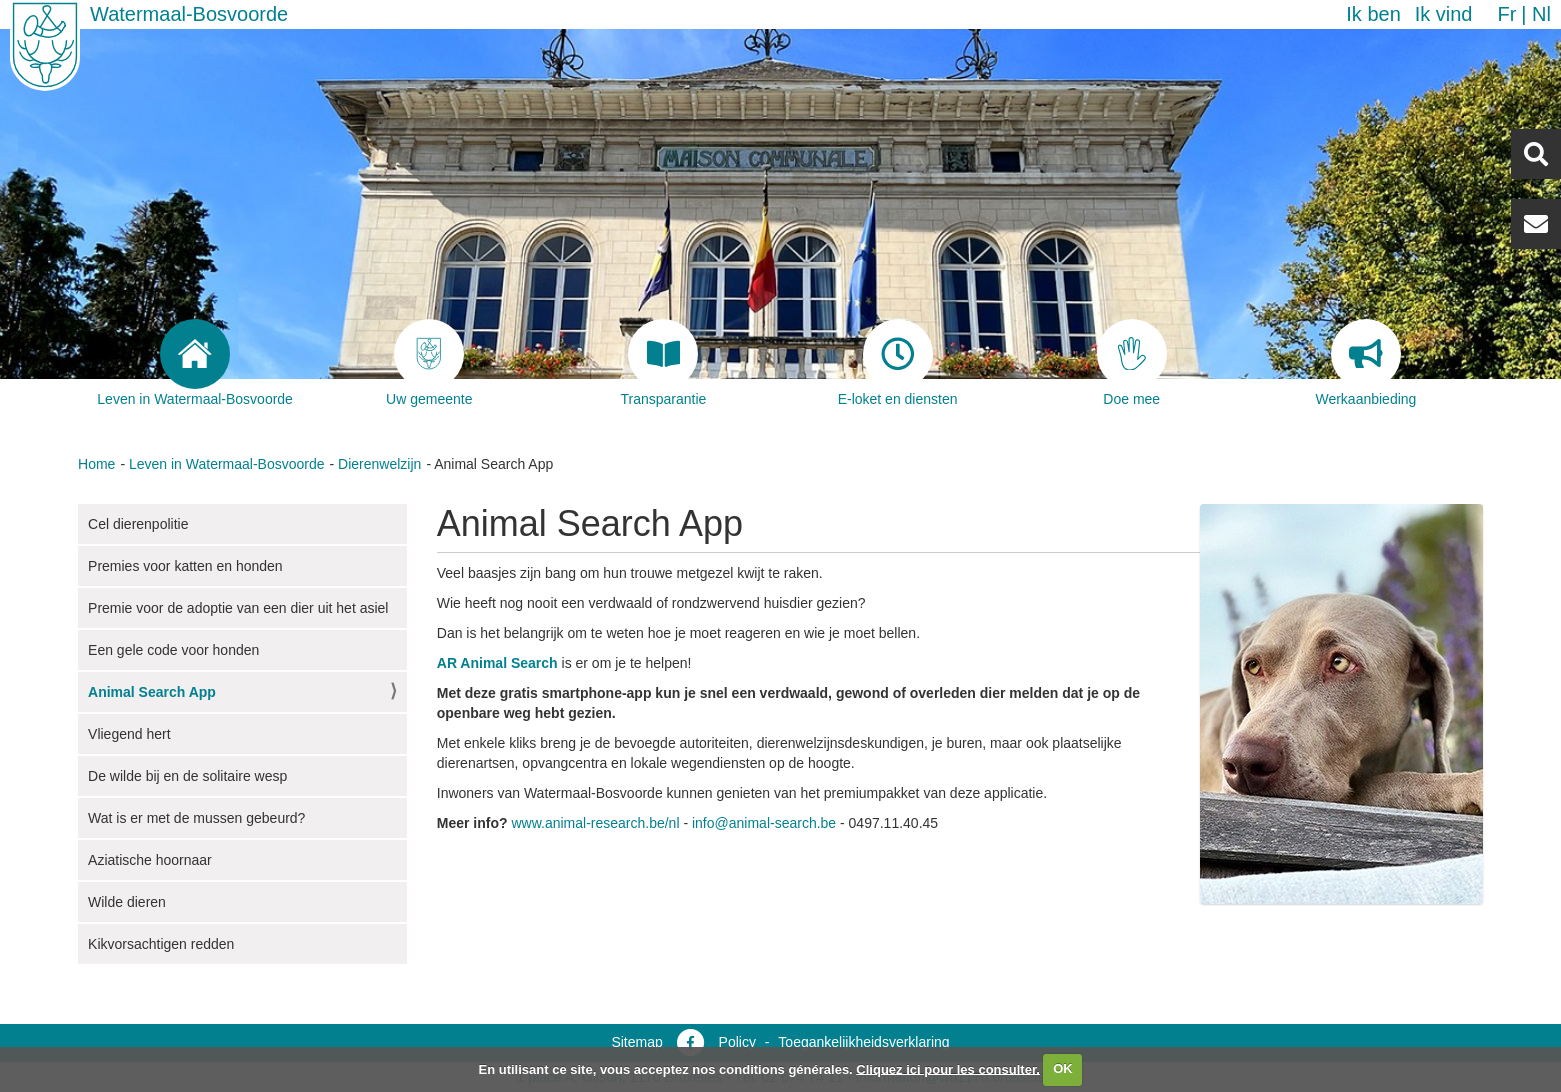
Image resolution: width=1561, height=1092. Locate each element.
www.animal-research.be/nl (595, 823)
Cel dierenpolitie (138, 524)
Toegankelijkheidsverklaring (863, 1042)
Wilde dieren (127, 902)
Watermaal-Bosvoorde (189, 14)
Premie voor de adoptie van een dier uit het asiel (238, 608)
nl (1541, 14)
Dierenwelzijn (379, 464)
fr (1506, 14)
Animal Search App (152, 692)
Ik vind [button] (1444, 14)
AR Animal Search (497, 663)
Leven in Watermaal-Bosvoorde (227, 464)
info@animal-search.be (764, 823)
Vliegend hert (129, 734)
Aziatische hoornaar (150, 860)
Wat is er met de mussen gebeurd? (196, 818)
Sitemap (636, 1042)
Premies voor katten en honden (185, 566)
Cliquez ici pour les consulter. (948, 1068)
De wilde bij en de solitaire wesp (187, 776)
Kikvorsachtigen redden (161, 944)
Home (96, 464)
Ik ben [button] (1373, 14)
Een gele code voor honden (173, 650)
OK (1063, 1068)
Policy (737, 1042)
